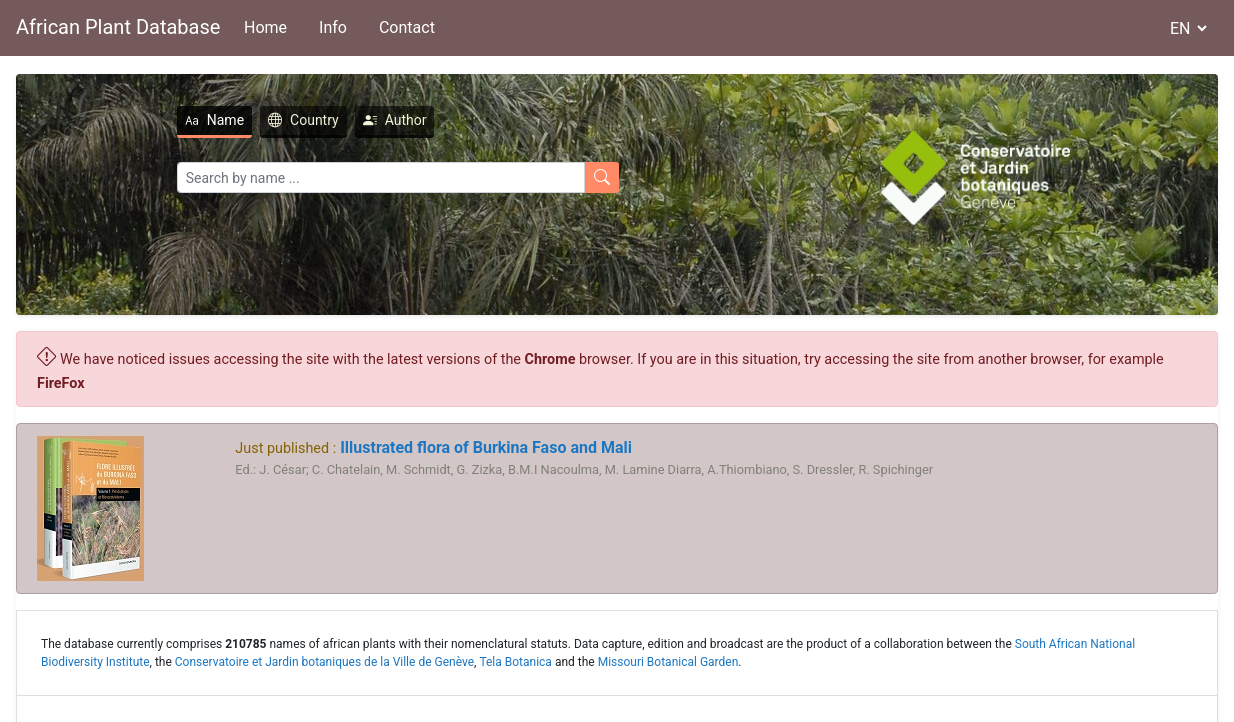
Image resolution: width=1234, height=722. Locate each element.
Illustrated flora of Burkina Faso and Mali (484, 447)
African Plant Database (118, 27)
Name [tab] (214, 120)
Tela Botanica (515, 662)
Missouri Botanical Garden (668, 662)
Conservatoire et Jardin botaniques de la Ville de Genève (324, 662)
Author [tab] (395, 120)
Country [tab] (303, 120)
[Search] (381, 177)
